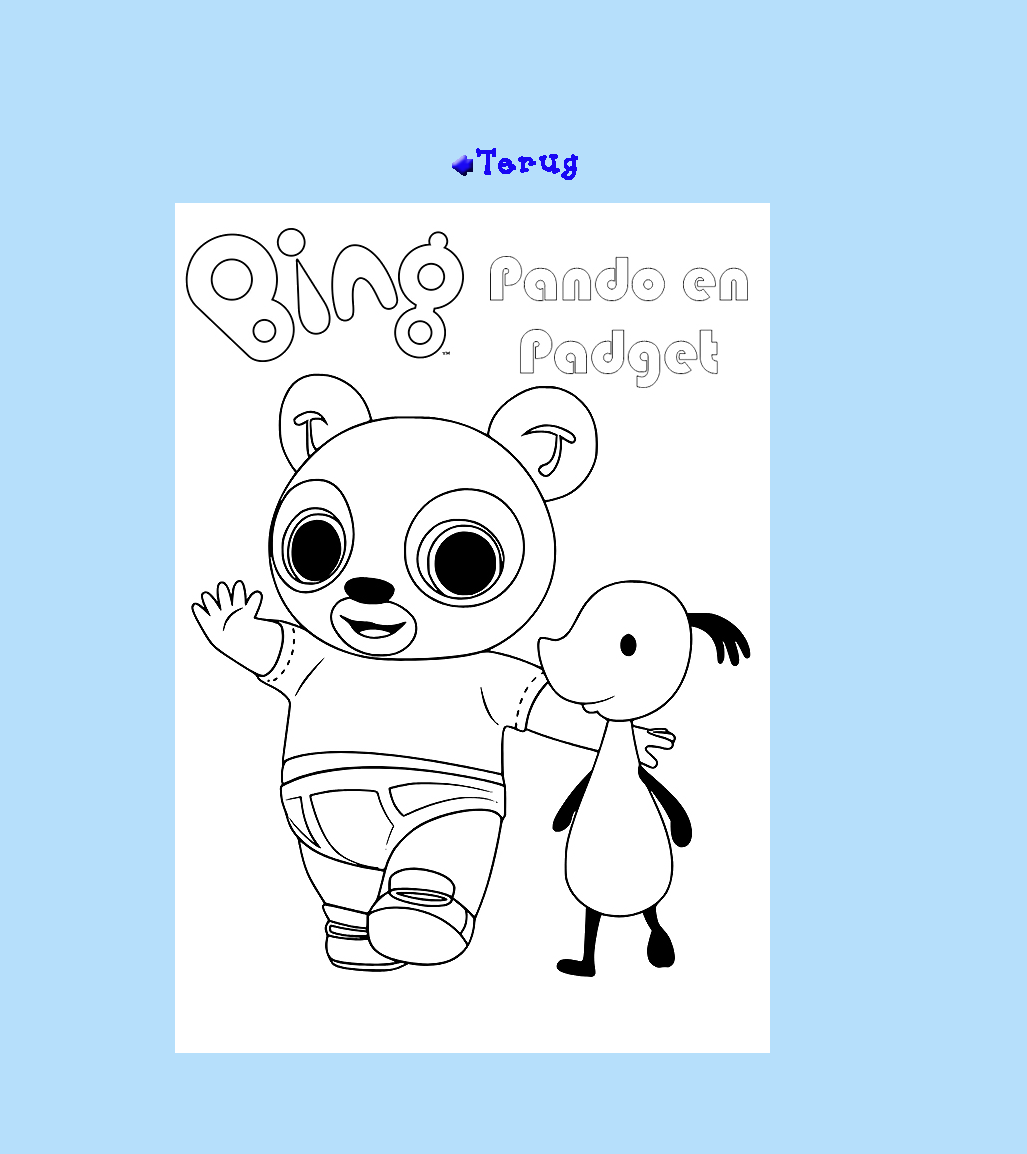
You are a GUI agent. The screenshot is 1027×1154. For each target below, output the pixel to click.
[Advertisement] (514, 81)
